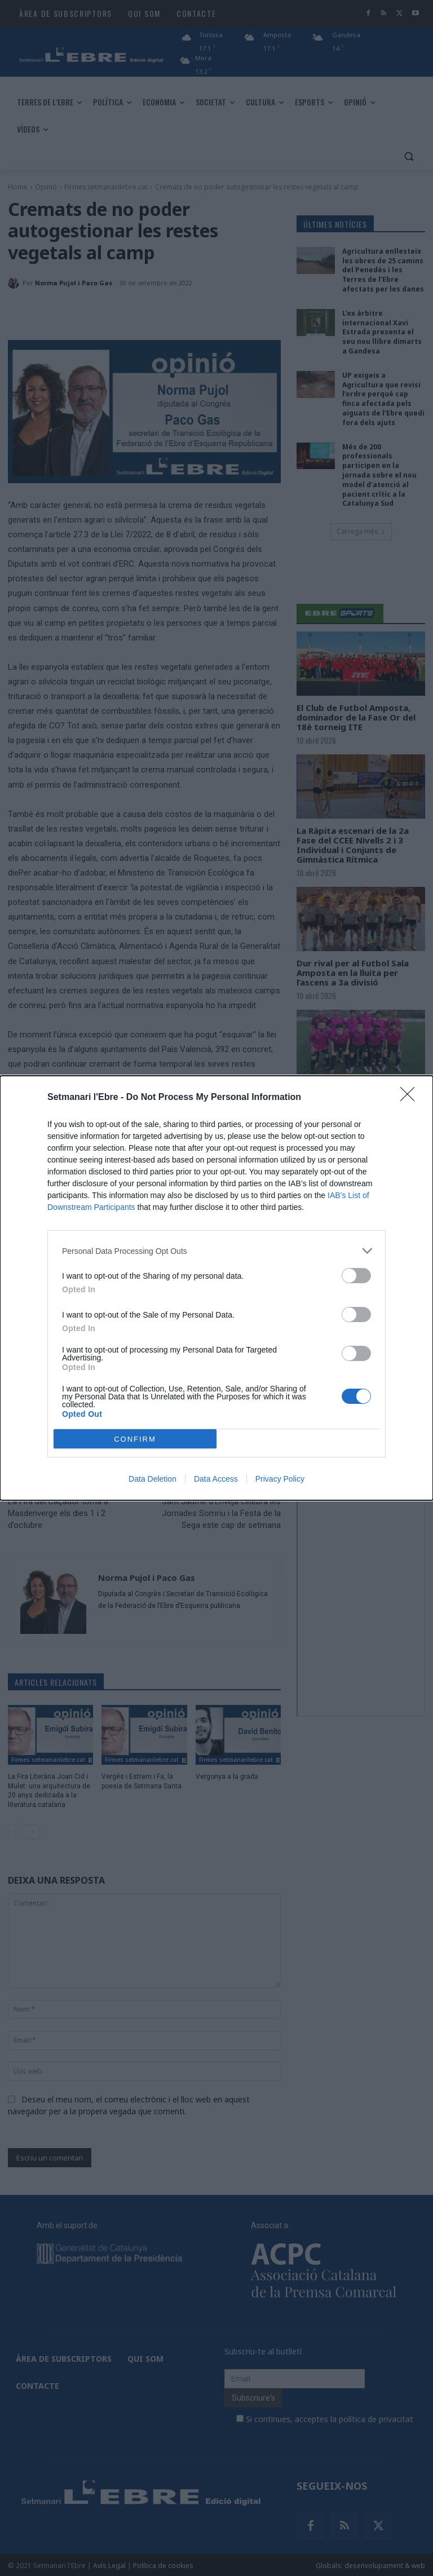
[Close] (411, 1097)
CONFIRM (135, 1439)
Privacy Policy (279, 1478)
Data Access (216, 1478)
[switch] (356, 1275)
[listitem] (216, 1251)
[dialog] (216, 1288)
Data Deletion (152, 1478)
